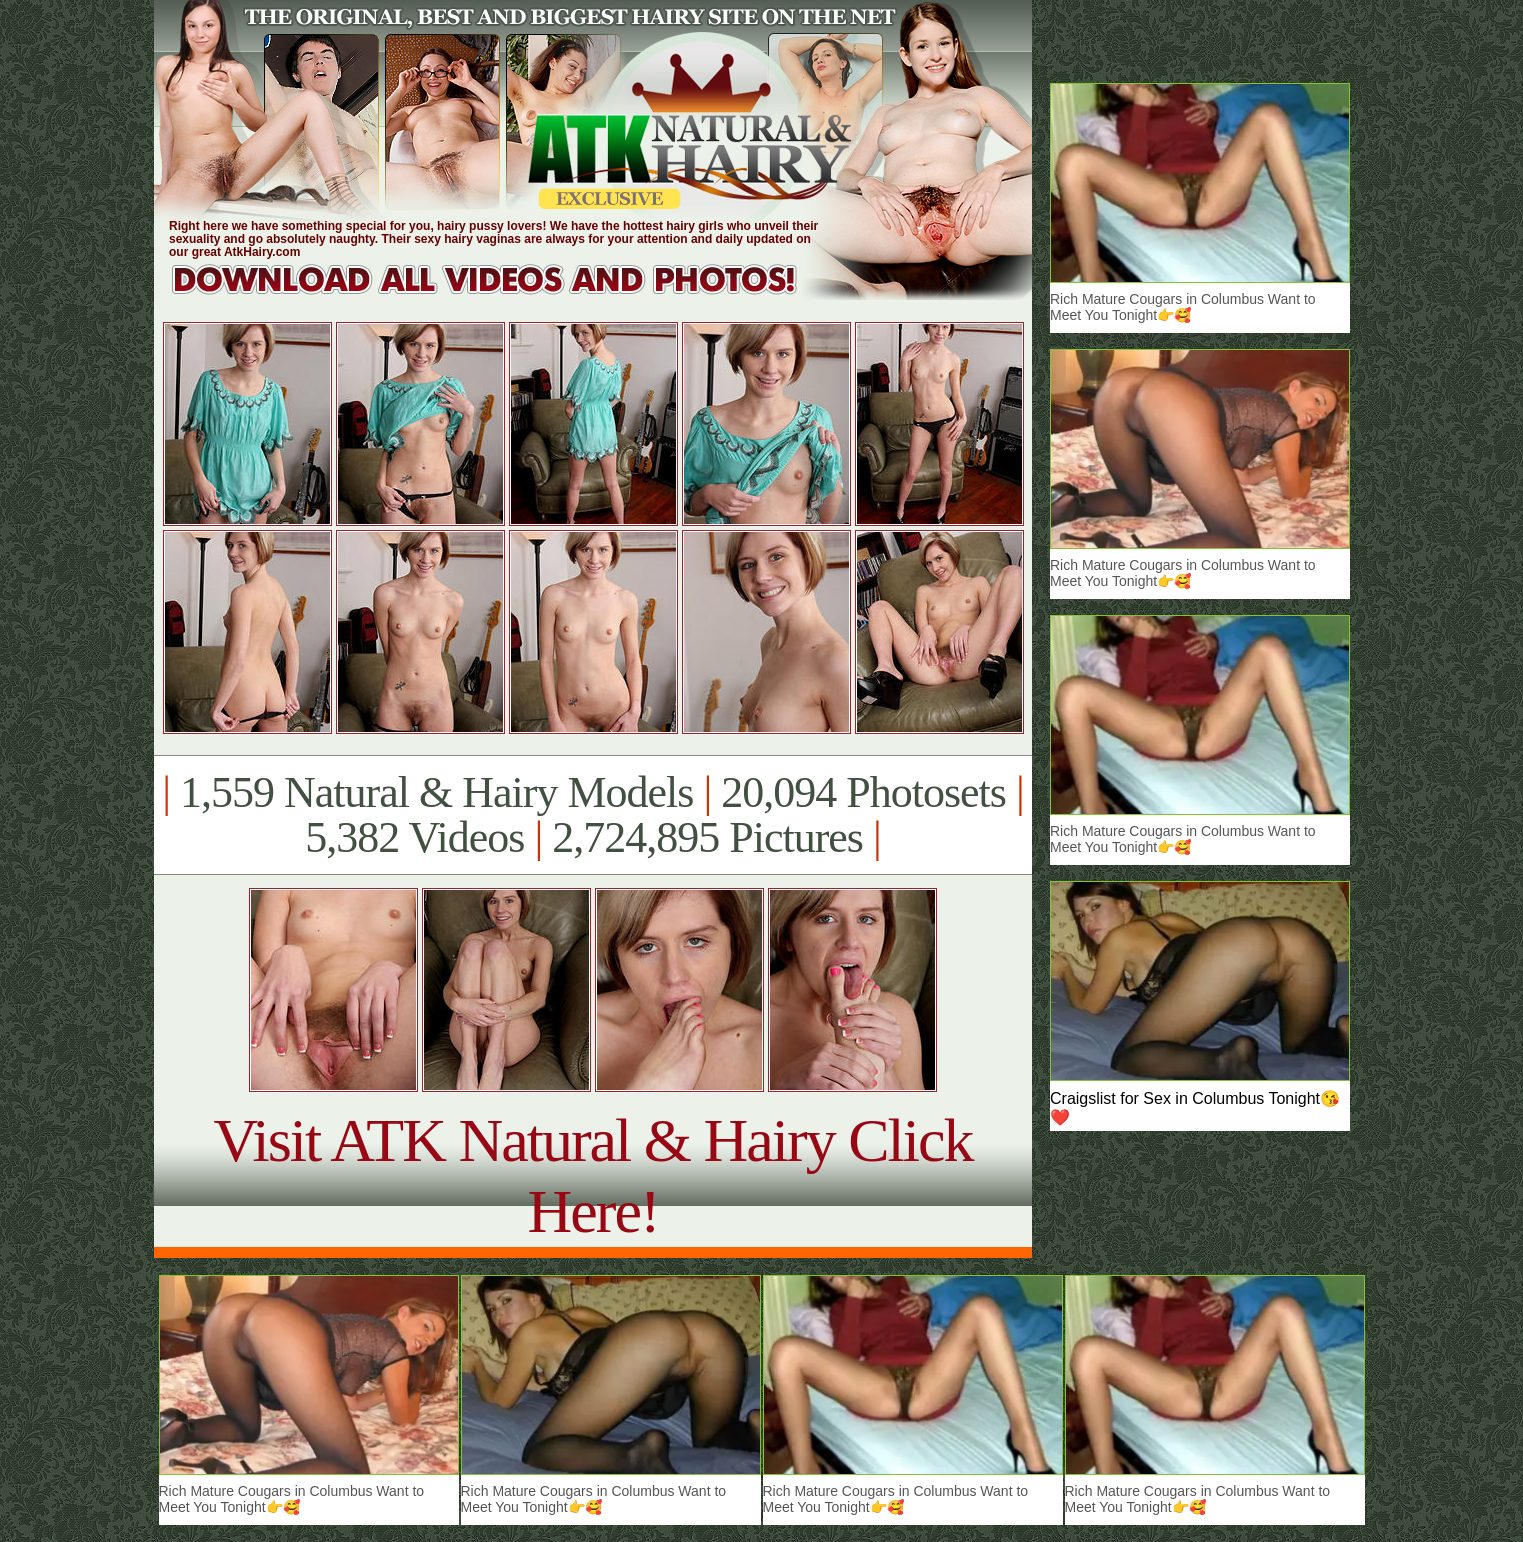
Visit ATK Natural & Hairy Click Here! (592, 1175)
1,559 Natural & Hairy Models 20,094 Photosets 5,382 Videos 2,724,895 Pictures (592, 815)
